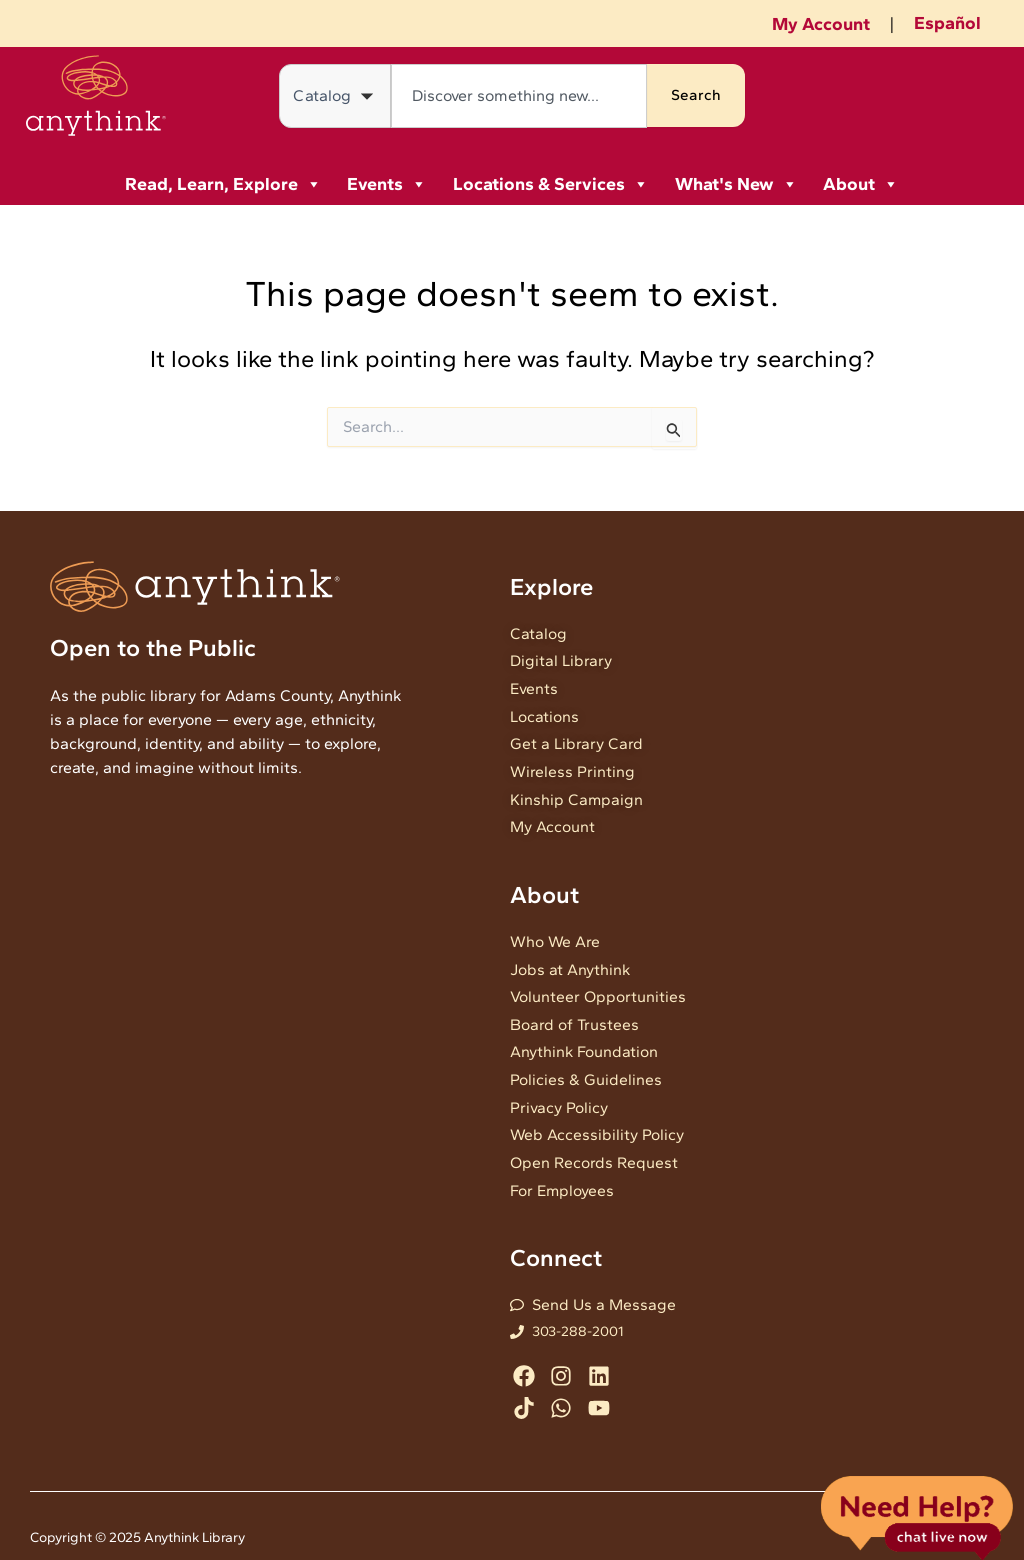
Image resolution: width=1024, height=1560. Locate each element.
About (861, 184)
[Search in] (335, 96)
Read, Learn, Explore (223, 184)
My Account (821, 24)
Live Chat (916, 1516)
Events (387, 184)
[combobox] (518, 96)
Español (947, 23)
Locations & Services (551, 184)
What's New (736, 184)
